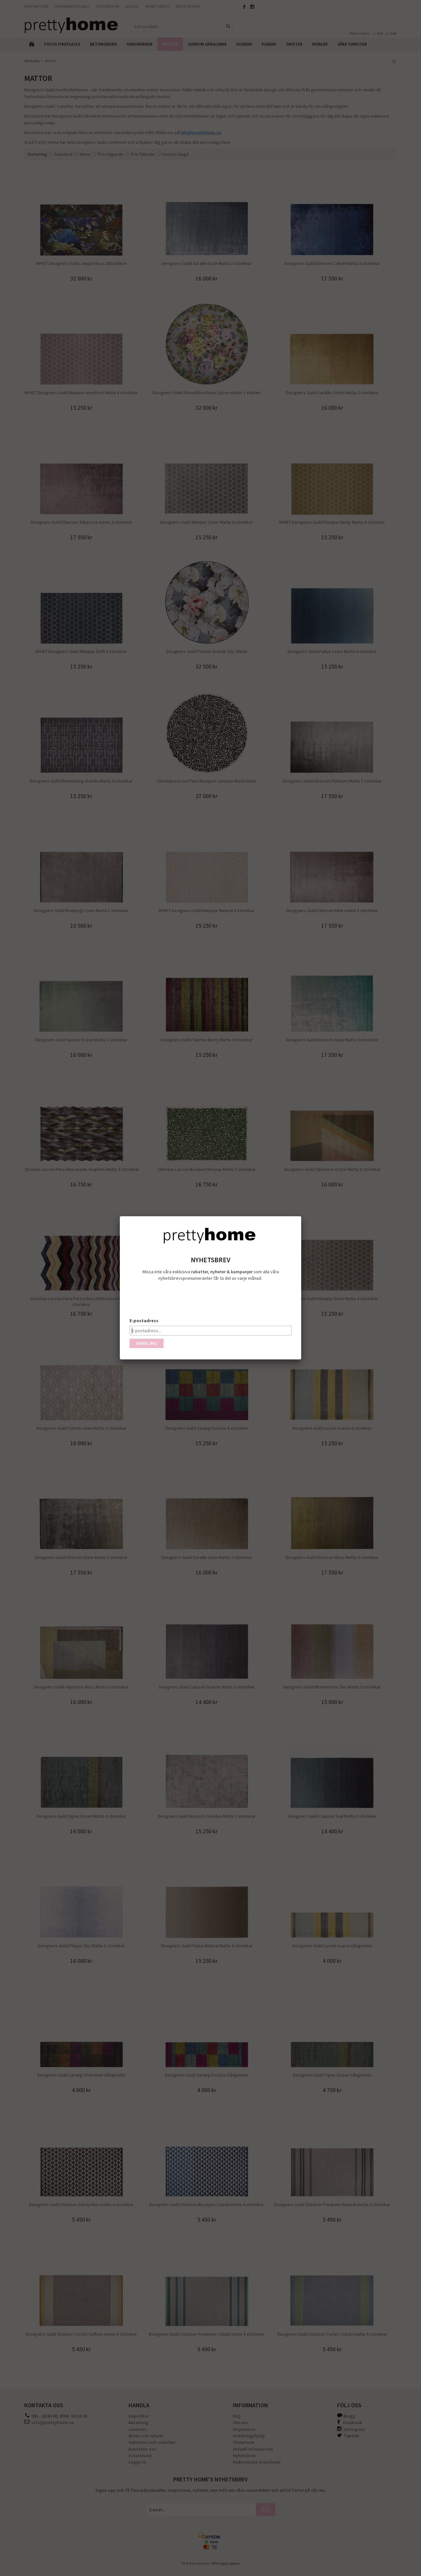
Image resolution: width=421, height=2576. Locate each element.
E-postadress (144, 1320)
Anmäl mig (146, 1343)
